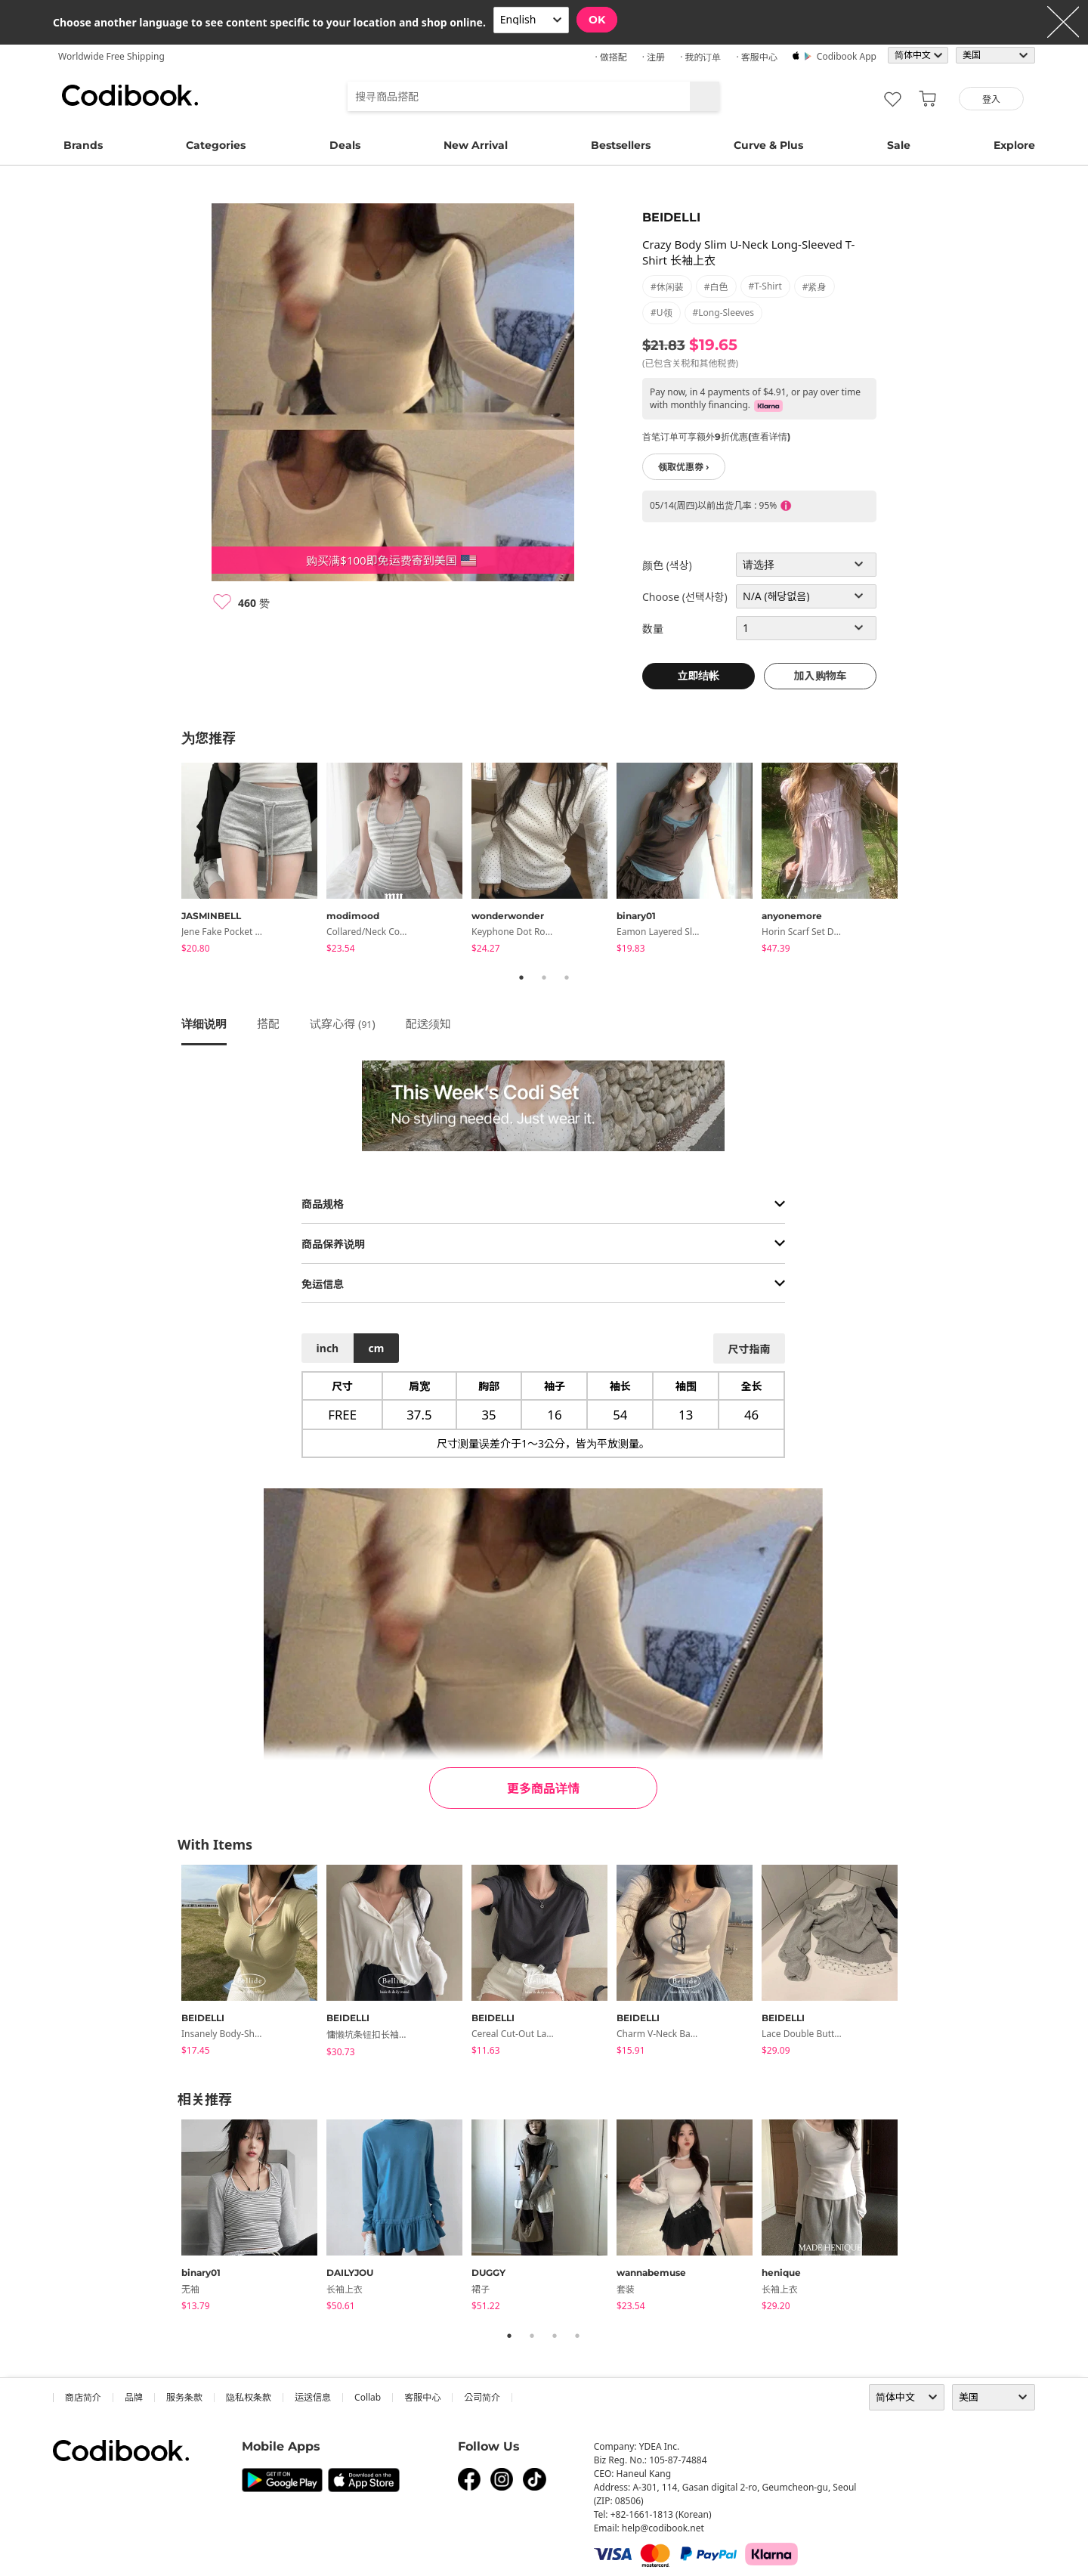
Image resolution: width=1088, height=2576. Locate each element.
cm (376, 1348)
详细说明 (204, 1023)
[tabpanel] (253, 860)
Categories (216, 145)
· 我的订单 (700, 57)
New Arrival (476, 145)
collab (367, 2397)
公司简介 (482, 2397)
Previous (170, 860)
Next (918, 860)
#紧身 (814, 286)
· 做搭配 (610, 57)
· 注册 (653, 57)
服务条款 (184, 2397)
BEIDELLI (671, 217)
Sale (898, 145)
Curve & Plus (768, 145)
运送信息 (313, 2397)
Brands (83, 145)
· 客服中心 (756, 57)
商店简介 (83, 2397)
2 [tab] (544, 977)
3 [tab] (566, 977)
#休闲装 (667, 286)
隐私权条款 (248, 2397)
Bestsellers (621, 145)
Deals (344, 145)
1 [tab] (521, 977)
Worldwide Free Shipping (111, 56)
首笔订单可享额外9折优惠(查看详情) (716, 436)
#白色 (716, 286)
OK (597, 19)
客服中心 (422, 2397)
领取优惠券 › (683, 466)
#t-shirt (765, 286)
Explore (1014, 145)
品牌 (134, 2397)
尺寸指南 (749, 1349)
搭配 (268, 1023)
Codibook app (846, 56)
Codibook (130, 95)
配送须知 (428, 1023)
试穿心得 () (343, 1023)
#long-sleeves (724, 312)
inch (328, 1348)
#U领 (661, 312)
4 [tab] (577, 2335)
